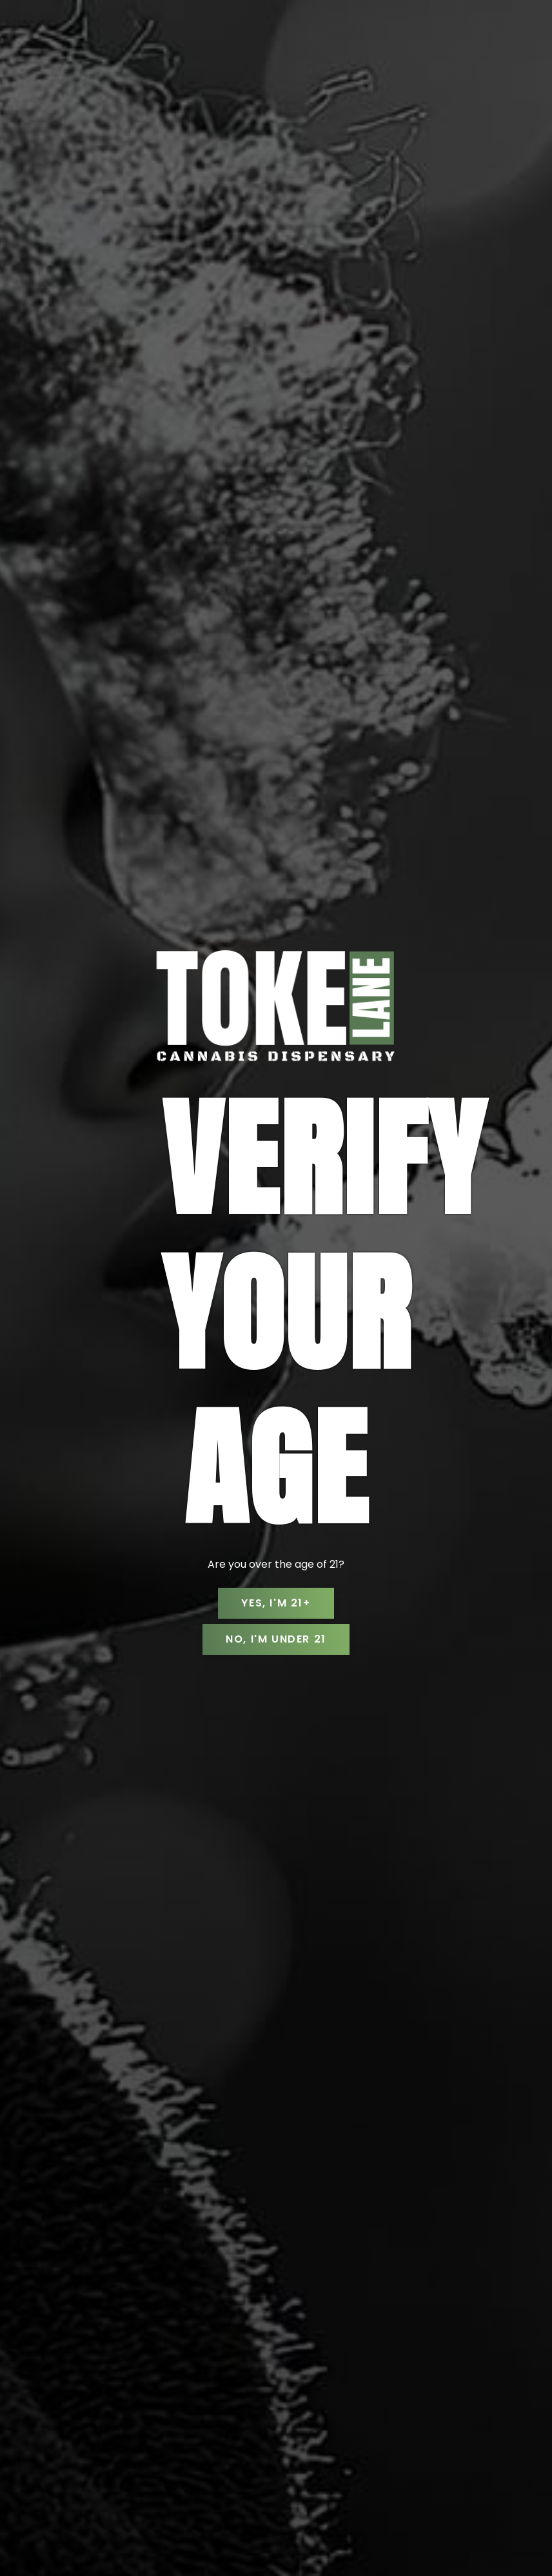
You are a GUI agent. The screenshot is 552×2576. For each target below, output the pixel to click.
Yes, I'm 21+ (275, 1602)
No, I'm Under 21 (276, 1639)
